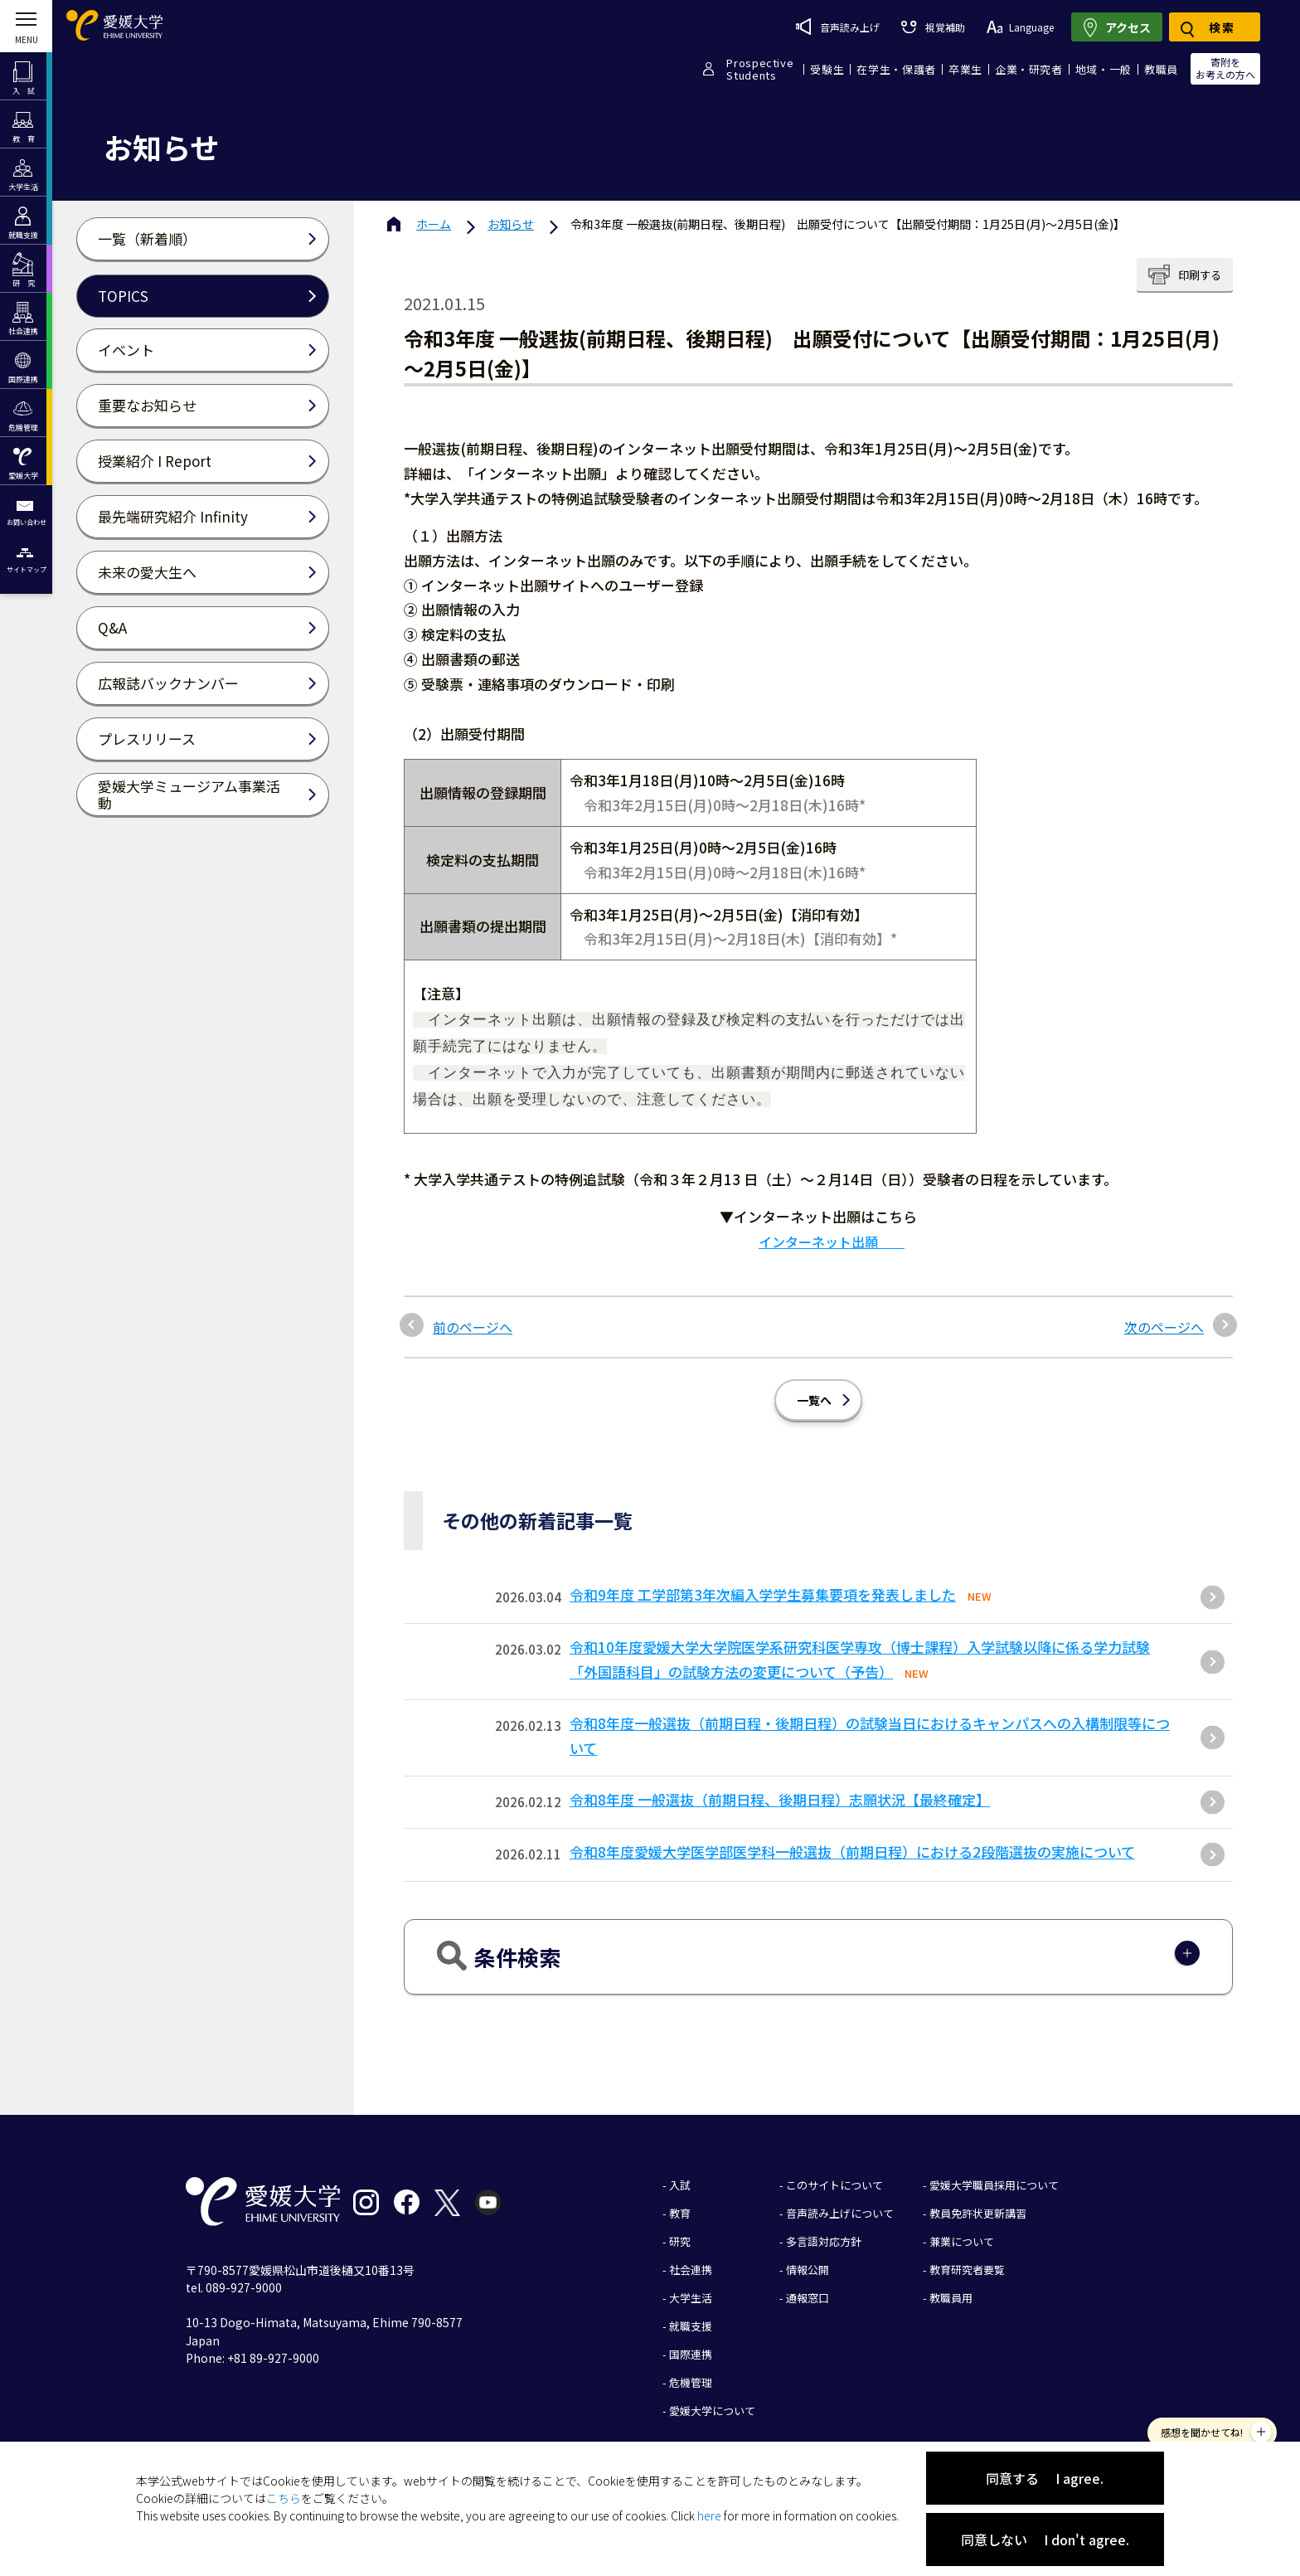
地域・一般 (1103, 69)
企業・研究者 (1029, 69)
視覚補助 (932, 27)
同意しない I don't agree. (1045, 2539)
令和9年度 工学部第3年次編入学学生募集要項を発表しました (763, 1582)
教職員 (1161, 69)
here (709, 2515)
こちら (283, 2498)
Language (1020, 27)
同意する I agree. (1045, 2478)
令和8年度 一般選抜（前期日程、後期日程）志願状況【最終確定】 (780, 1786)
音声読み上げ (838, 26)
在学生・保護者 (896, 69)
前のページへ (472, 1314)
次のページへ (1164, 1314)
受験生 (827, 69)
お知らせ (511, 224)
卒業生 (965, 69)
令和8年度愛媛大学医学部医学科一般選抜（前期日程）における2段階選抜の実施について (852, 1839)
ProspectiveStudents (759, 69)
